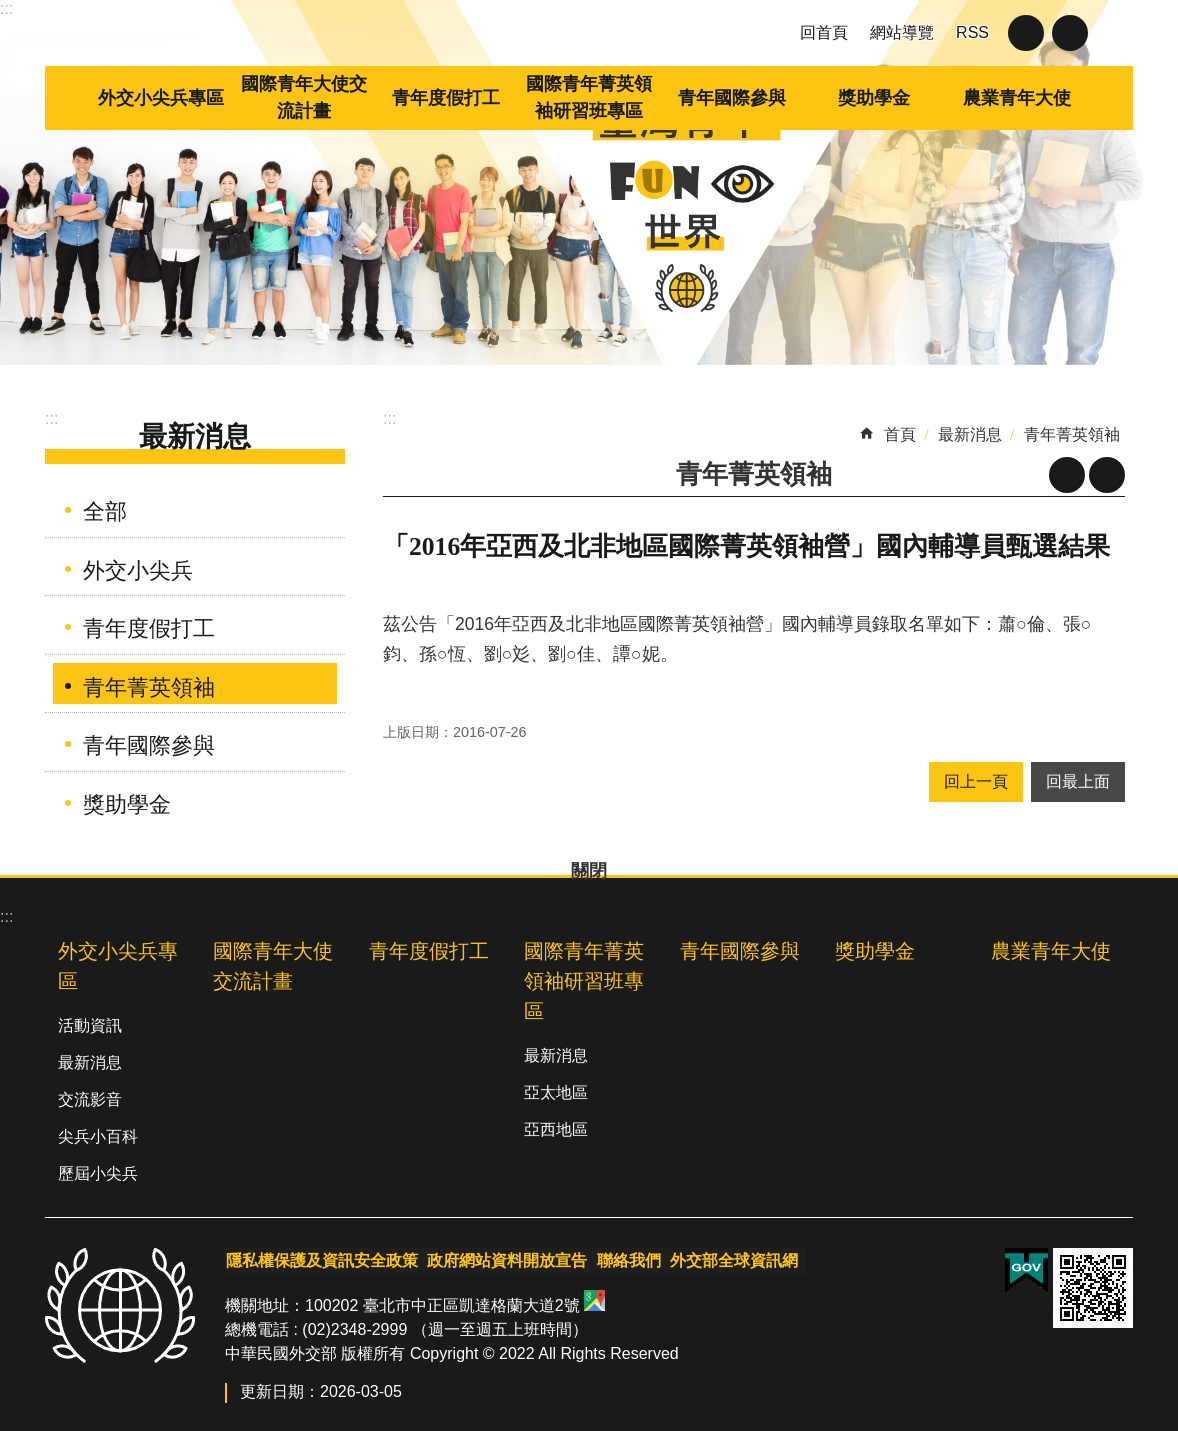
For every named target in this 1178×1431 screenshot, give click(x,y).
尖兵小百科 (98, 1136)
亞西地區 (556, 1129)
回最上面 (1078, 781)
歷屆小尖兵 (98, 1173)
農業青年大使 (1017, 98)
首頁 (900, 434)
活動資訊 (90, 1025)
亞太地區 (556, 1092)
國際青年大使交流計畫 (304, 97)
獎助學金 (874, 98)
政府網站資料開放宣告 (505, 1259)
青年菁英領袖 (149, 687)
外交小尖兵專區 (161, 98)
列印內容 (1107, 475)
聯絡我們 (625, 1259)
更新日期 (272, 1389)
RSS (972, 32)
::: (6, 8)
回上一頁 (976, 781)
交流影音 (90, 1099)
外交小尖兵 (138, 570)
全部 (105, 511)
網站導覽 (902, 32)
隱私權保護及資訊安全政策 (321, 1259)
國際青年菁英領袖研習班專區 (589, 97)
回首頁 (824, 32)
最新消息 (195, 436)
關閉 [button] (1070, 33)
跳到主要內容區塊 (10, 10)
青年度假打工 (446, 98)
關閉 (1026, 33)
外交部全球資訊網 (729, 1259)
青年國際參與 (732, 98)
